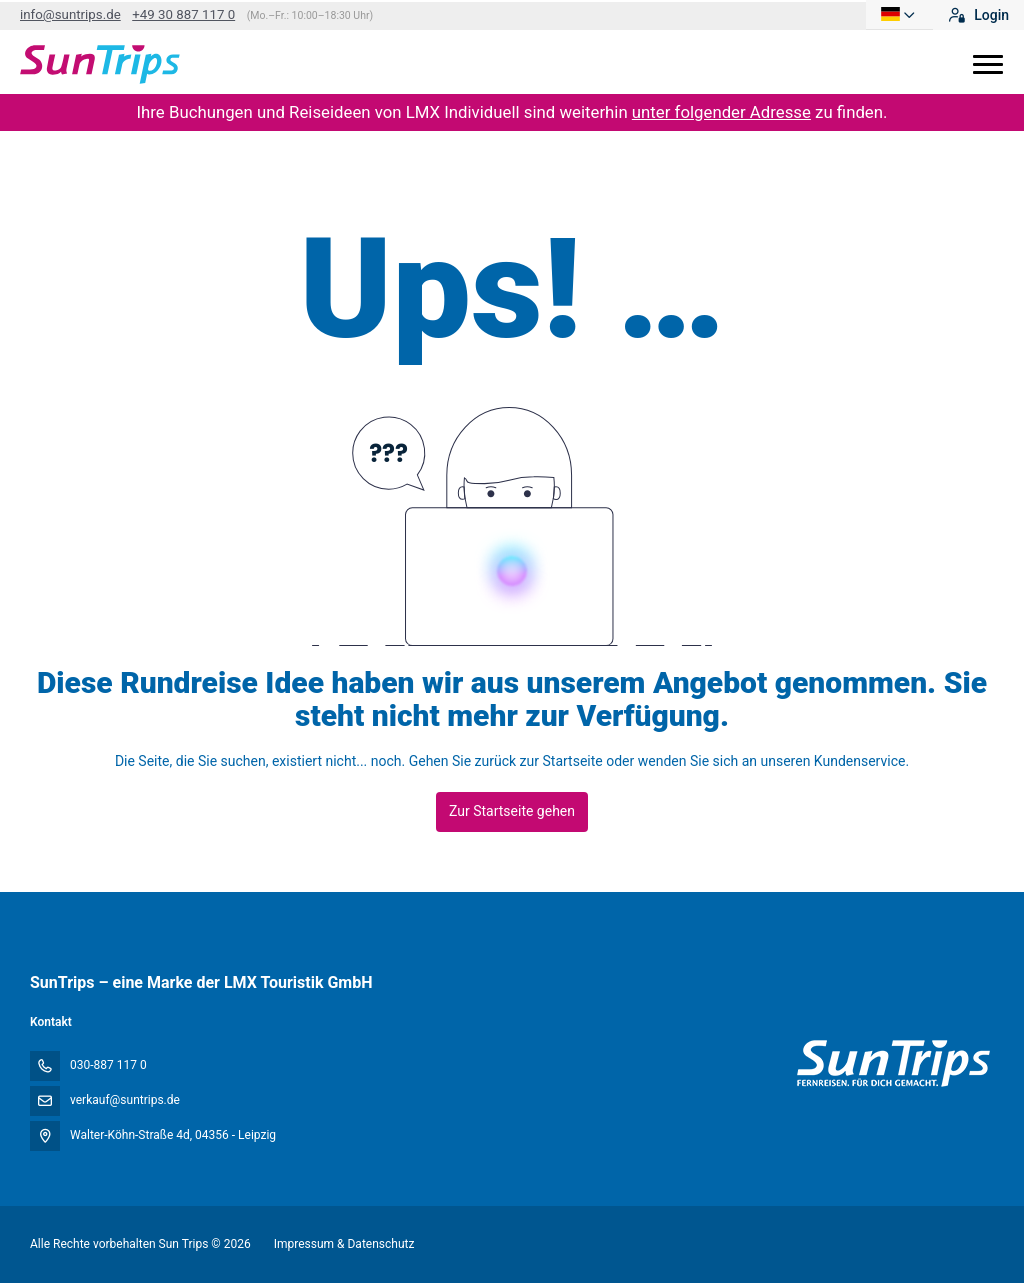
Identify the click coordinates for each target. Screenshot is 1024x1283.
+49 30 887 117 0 (183, 14)
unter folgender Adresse (721, 112)
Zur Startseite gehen (512, 811)
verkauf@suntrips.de (125, 1100)
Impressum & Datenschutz (344, 1244)
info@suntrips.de (70, 14)
